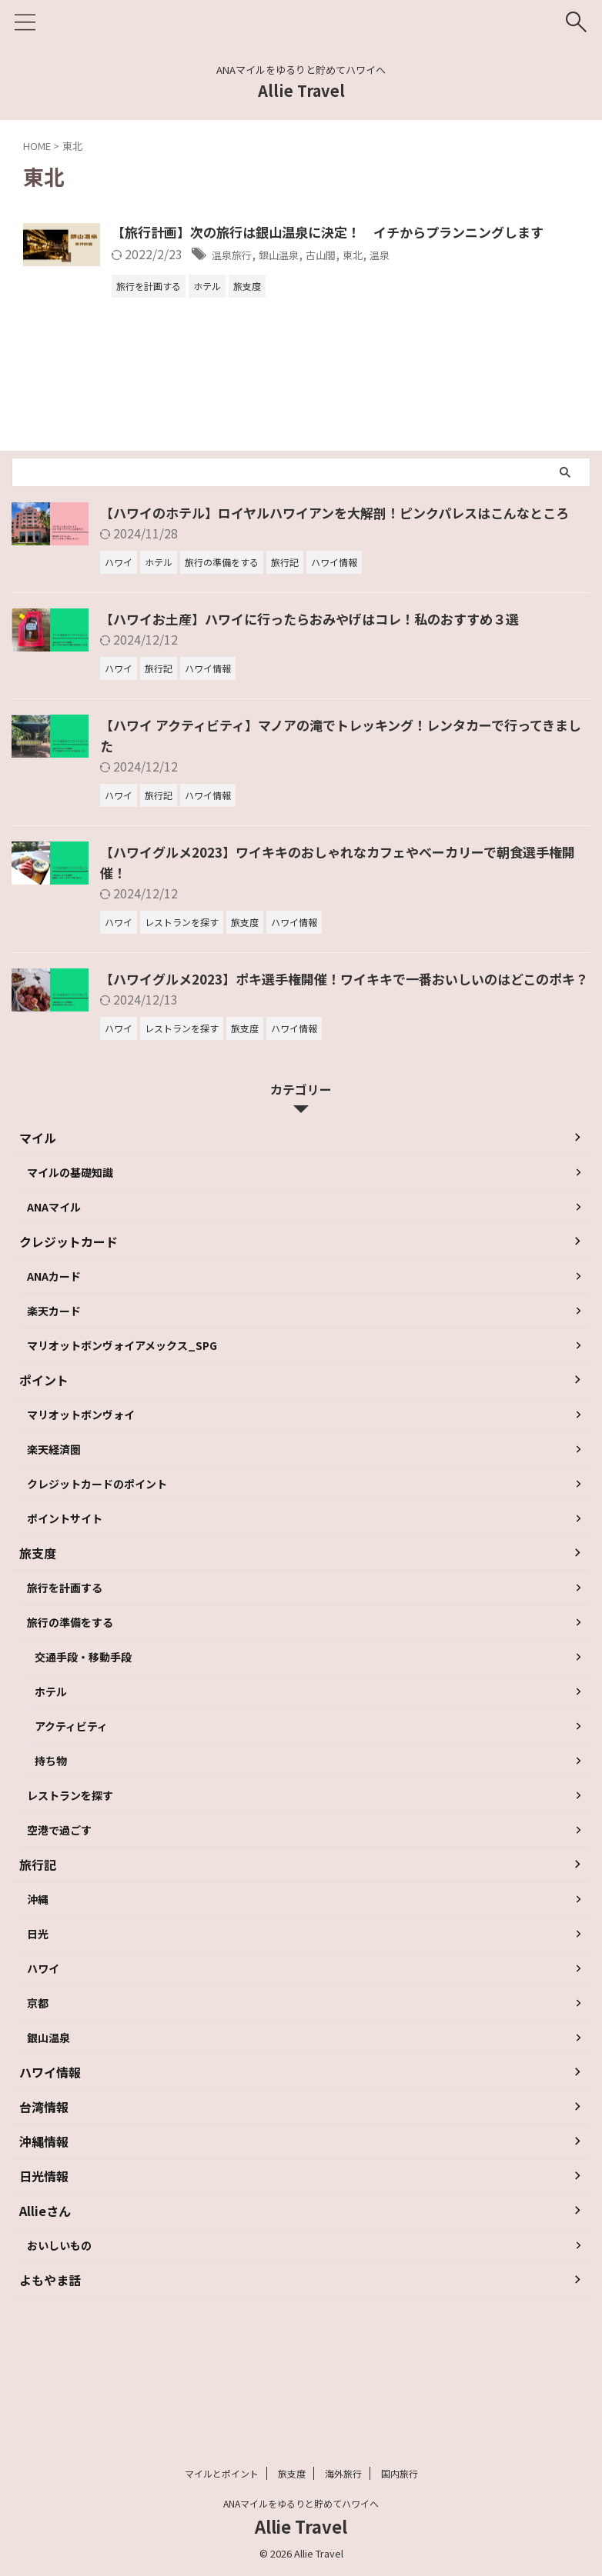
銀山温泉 (369, 275)
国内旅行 (399, 2474)
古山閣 (419, 275)
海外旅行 (343, 2474)
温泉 (489, 275)
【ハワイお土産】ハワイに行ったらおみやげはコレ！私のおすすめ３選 (321, 659)
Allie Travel (301, 90)
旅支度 (292, 2474)
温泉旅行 (313, 275)
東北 (457, 275)
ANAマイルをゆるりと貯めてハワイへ (301, 2504)
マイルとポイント (222, 2474)
